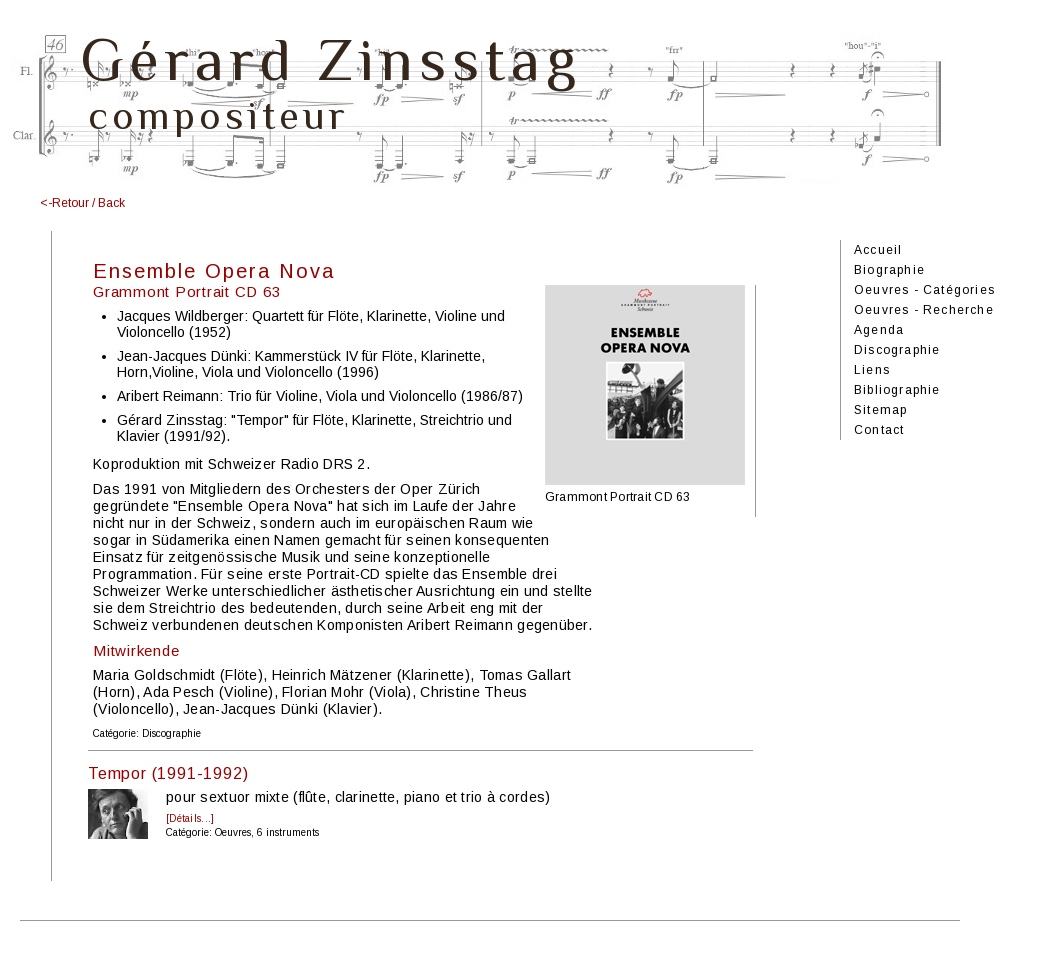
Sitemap (880, 410)
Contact (879, 430)
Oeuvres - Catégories (924, 290)
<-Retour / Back (82, 203)
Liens (872, 370)
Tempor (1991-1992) (168, 773)
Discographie (897, 350)
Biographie (889, 270)
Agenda (879, 330)
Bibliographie (897, 390)
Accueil (878, 250)
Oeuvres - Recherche (924, 310)
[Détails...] (190, 818)
